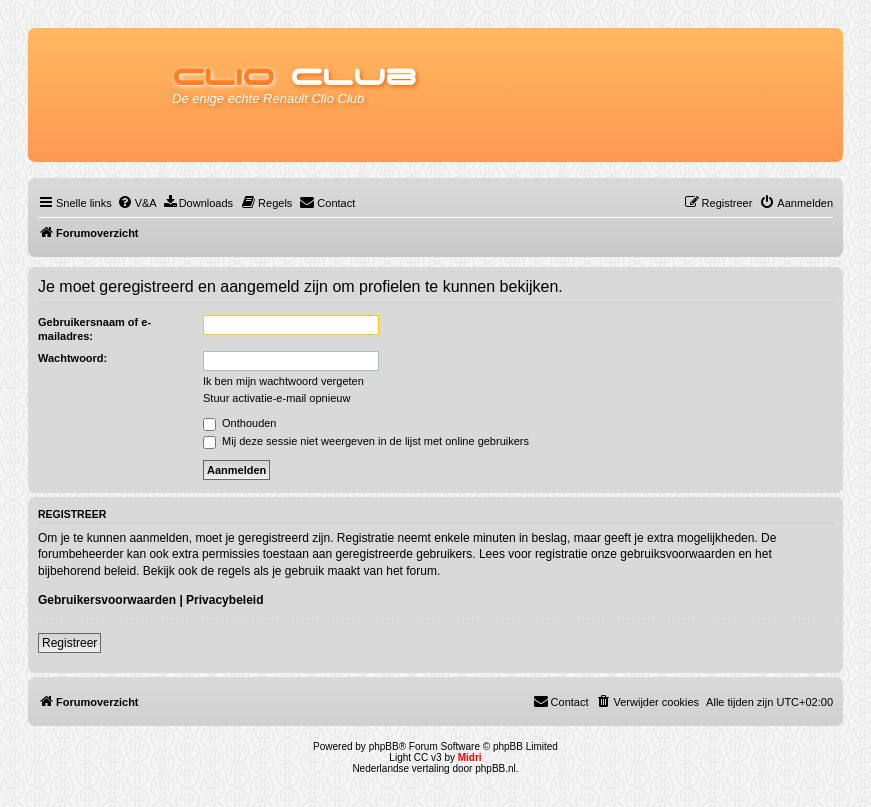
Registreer (69, 643)
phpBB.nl (495, 768)
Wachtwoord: (72, 358)
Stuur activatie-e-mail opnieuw (276, 398)
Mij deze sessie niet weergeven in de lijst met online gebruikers (366, 441)
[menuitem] (137, 203)
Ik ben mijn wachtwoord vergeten (283, 381)
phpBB (384, 746)
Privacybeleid (224, 600)
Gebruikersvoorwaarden (107, 600)
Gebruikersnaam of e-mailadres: (94, 329)
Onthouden (240, 423)
